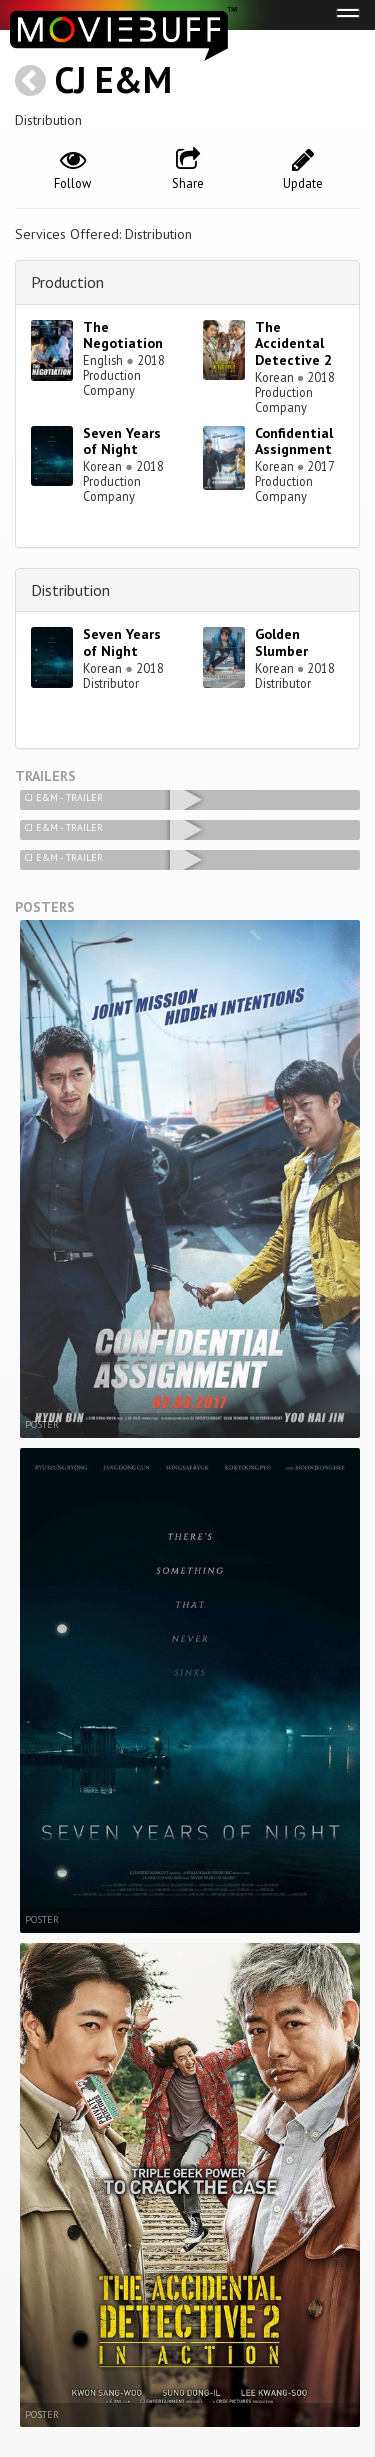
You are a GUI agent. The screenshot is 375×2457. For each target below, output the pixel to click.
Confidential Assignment (294, 441)
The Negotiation (123, 335)
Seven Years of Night (122, 441)
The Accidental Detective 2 (293, 344)
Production (67, 282)
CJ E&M (113, 79)
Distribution (70, 590)
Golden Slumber (281, 642)
